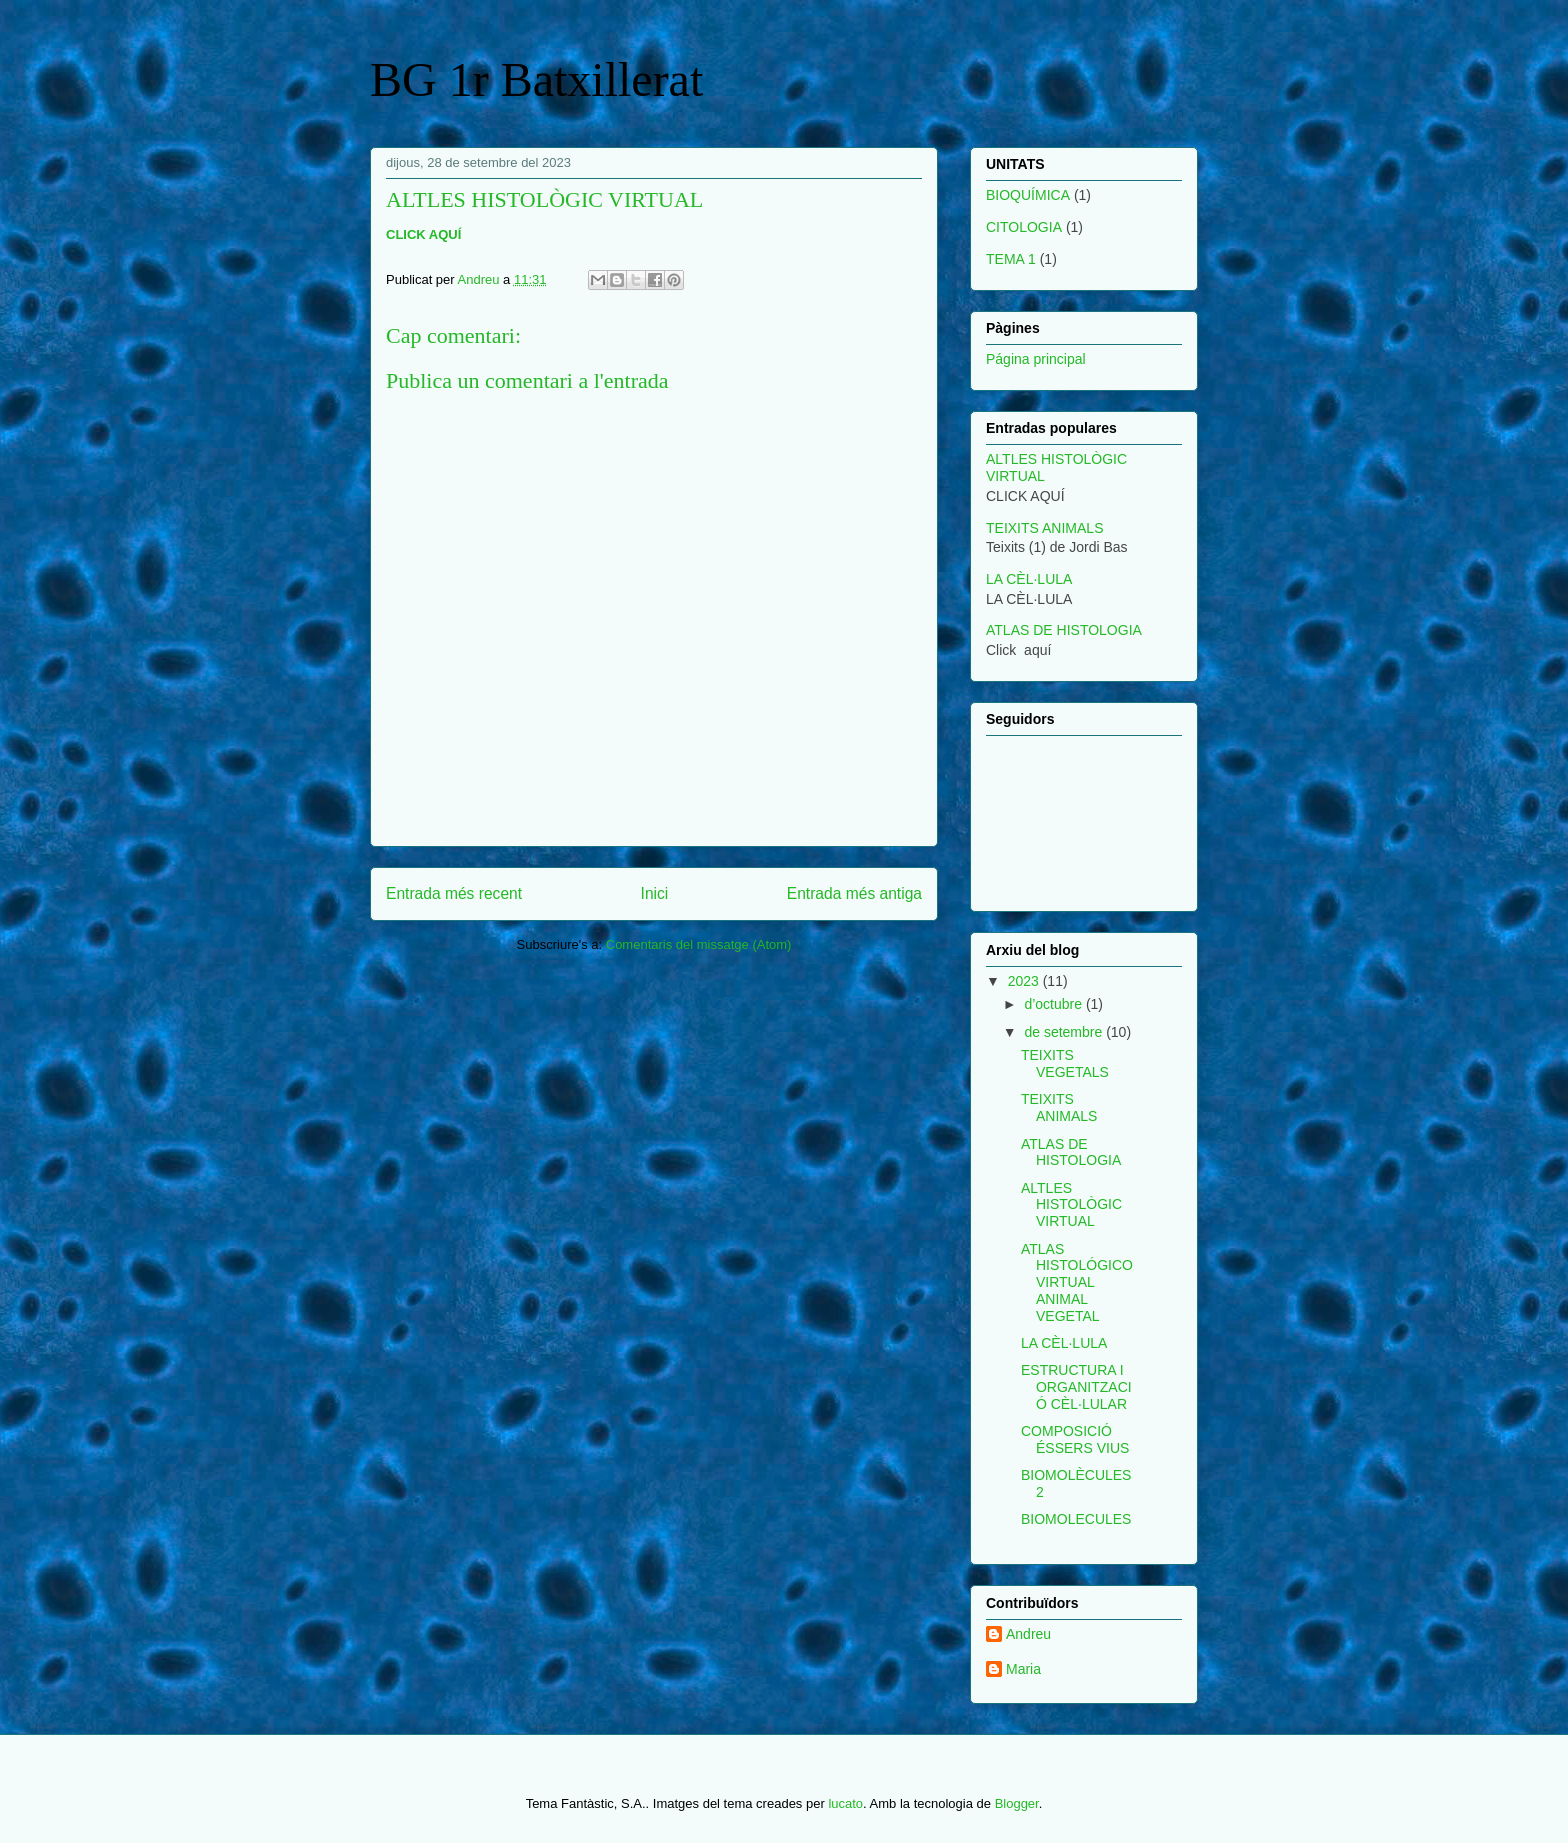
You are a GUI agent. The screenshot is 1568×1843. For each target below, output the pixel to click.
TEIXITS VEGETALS (1065, 1063)
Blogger (1017, 1803)
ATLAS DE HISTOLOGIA (1064, 630)
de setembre (1065, 1032)
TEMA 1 (1011, 259)
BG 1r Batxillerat (536, 79)
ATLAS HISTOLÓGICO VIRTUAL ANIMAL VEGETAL (1077, 1282)
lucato (845, 1803)
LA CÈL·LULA (1029, 579)
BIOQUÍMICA (1028, 195)
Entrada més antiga (854, 893)
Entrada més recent (454, 893)
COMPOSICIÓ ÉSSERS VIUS (1075, 1439)
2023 (1025, 981)
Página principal (1036, 359)
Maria (1023, 1669)
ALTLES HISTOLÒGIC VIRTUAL (1071, 1205)
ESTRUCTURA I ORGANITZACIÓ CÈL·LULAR (1076, 1387)
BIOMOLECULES (1076, 1519)
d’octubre (1054, 1004)
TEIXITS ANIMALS (1044, 528)
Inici (655, 893)
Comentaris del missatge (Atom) (699, 944)
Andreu (1028, 1634)
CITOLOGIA (1024, 227)
